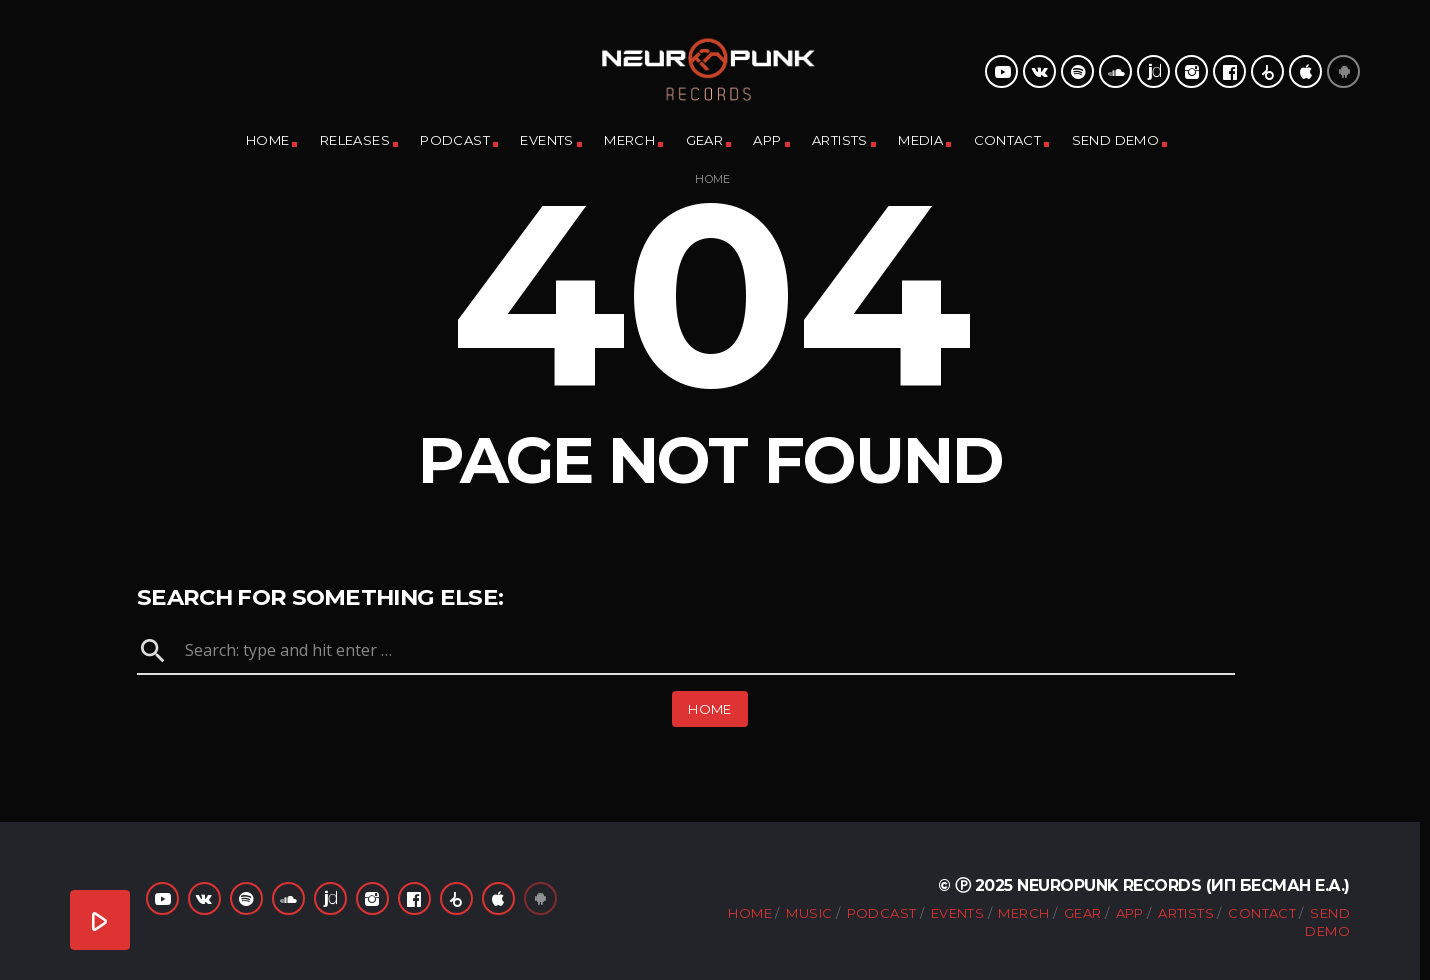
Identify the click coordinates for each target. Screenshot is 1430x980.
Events (546, 140)
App (767, 140)
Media (920, 140)
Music (809, 913)
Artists (840, 140)
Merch (629, 140)
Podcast (455, 140)
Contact (1008, 140)
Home (268, 140)
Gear (705, 140)
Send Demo (1116, 140)
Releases (355, 140)
